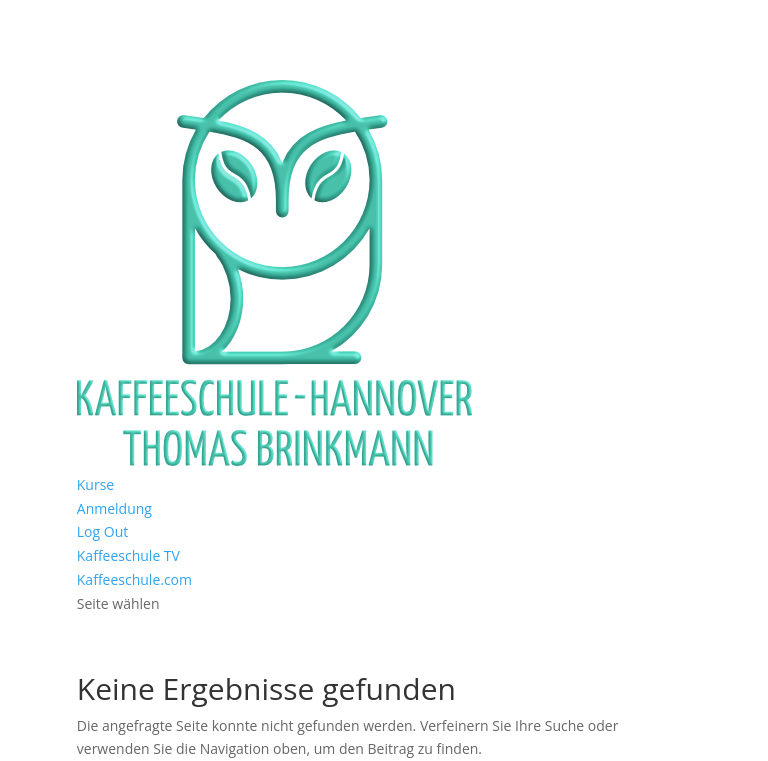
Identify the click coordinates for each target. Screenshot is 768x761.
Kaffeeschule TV (128, 555)
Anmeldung (114, 508)
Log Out (102, 531)
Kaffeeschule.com (134, 579)
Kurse (95, 484)
